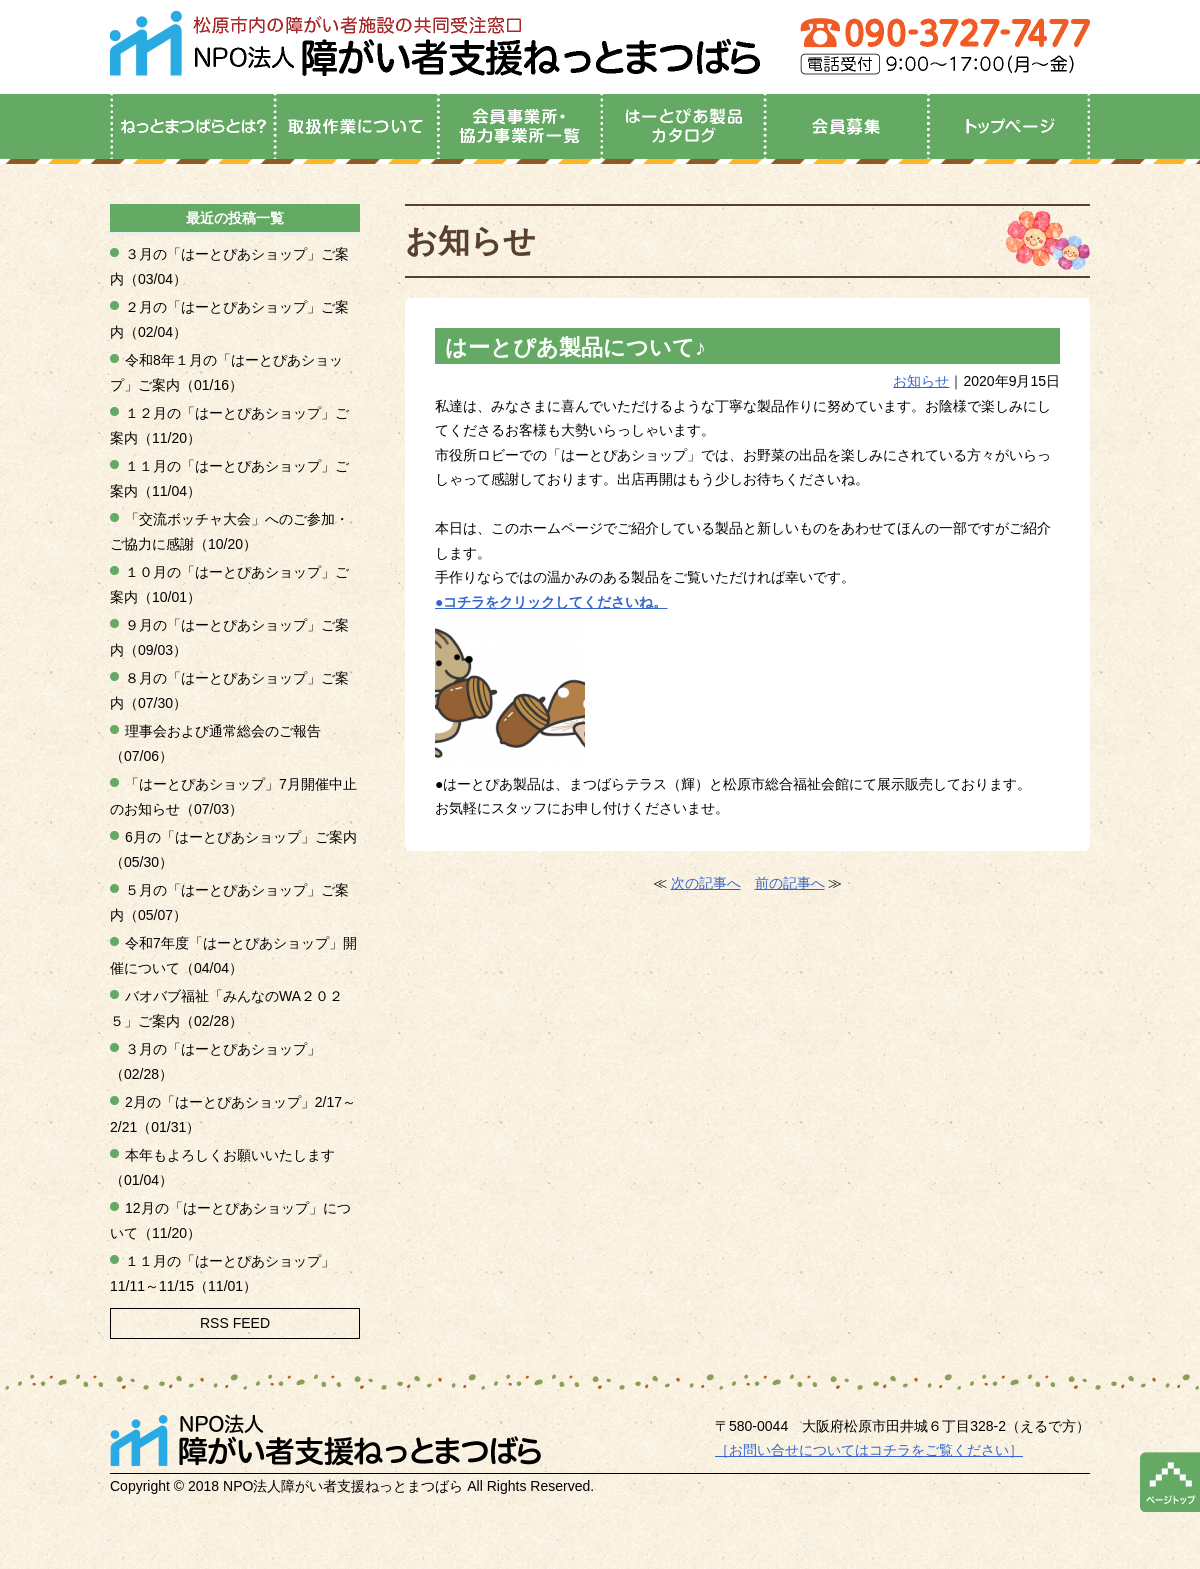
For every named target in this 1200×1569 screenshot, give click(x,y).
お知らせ (921, 381)
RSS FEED (235, 1323)
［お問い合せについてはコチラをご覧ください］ (869, 1450)
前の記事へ (790, 883)
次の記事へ (706, 883)
